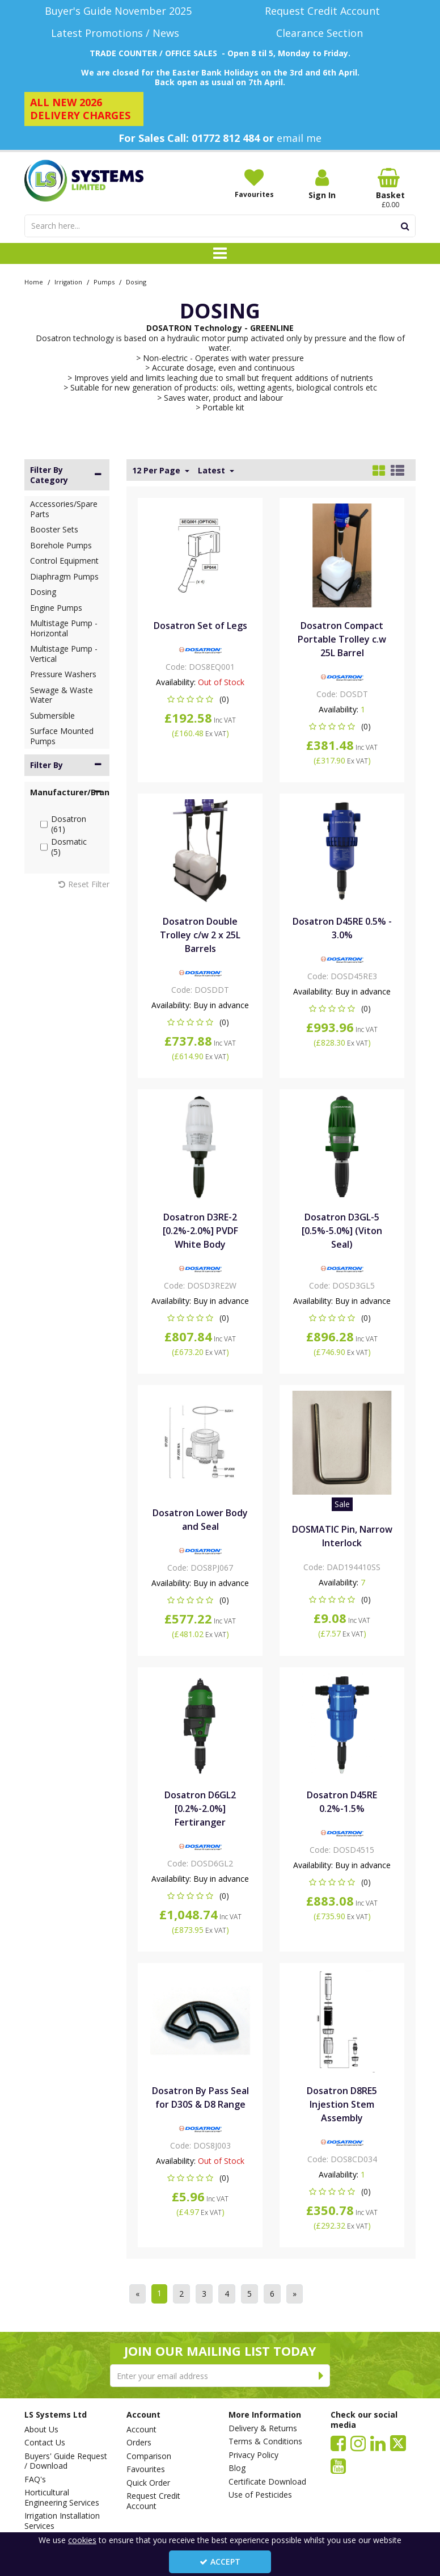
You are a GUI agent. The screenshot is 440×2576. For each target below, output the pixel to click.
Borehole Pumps (61, 545)
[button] (200, 699)
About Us (41, 2429)
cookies (82, 2540)
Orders (138, 2442)
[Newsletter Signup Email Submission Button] (321, 2375)
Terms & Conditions (265, 2441)
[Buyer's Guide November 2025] (117, 11)
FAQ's (35, 2479)
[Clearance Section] (322, 33)
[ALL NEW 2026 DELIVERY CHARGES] (83, 109)
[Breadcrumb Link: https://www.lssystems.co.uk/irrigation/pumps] (104, 281)
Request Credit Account (153, 2501)
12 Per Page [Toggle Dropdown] (157, 470)
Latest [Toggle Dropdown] (212, 470)
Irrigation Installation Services (62, 2521)
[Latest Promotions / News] (117, 33)
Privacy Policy (253, 2455)
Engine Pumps (56, 607)
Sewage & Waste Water (61, 695)
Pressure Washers (63, 674)
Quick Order (148, 2483)
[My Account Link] (322, 184)
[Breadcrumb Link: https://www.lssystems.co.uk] (33, 281)
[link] (338, 2442)
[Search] (209, 226)
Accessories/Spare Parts (64, 508)
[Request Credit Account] (322, 11)
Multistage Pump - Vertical (64, 653)
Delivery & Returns (263, 2428)
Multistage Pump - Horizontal (64, 628)
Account (141, 2429)
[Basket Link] (390, 188)
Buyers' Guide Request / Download (65, 2461)
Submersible (52, 715)
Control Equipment (64, 560)
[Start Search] (405, 226)
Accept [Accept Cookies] (220, 2561)
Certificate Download (267, 2482)
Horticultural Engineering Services (61, 2497)
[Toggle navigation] (220, 254)
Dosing (43, 591)
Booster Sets (54, 529)
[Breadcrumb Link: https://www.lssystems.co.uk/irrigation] (68, 281)
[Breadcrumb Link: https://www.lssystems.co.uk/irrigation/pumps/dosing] (136, 281)
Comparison (148, 2456)
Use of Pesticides (260, 2495)
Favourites (145, 2469)
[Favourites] (254, 183)
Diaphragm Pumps (64, 576)
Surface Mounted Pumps (62, 735)
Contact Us (44, 2442)
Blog (237, 2468)
